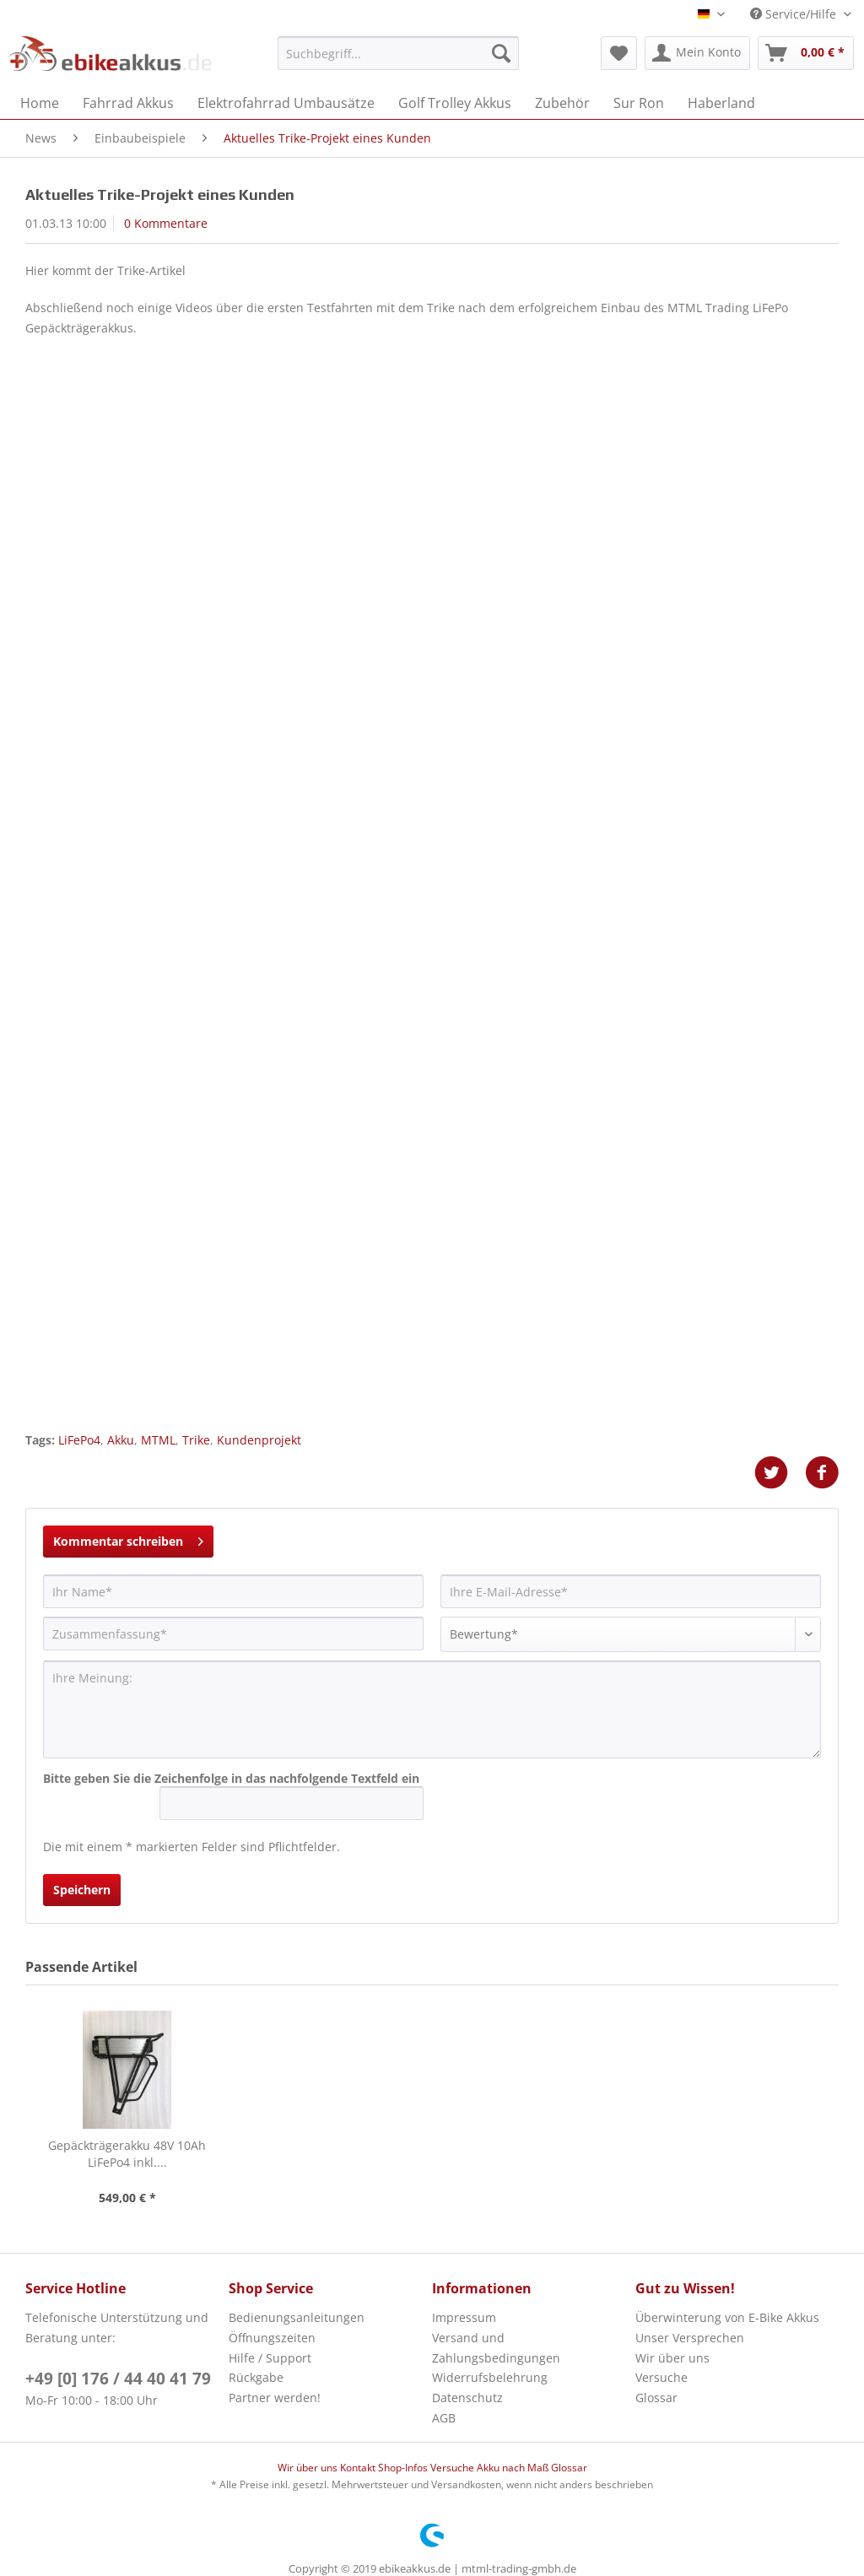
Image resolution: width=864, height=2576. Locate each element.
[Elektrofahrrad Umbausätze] (286, 103)
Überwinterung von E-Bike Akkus (727, 2317)
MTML (158, 1440)
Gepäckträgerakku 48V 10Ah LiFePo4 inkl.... (127, 2153)
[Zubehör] (562, 103)
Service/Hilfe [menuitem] (795, 14)
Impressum (464, 2317)
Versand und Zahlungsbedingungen (496, 2348)
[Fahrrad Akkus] (128, 103)
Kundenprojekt (259, 1440)
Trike (196, 1440)
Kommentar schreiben (128, 1538)
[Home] (39, 103)
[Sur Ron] (639, 103)
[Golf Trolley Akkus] (454, 103)
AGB (444, 2418)
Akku (120, 1440)
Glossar (656, 2398)
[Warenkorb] (806, 53)
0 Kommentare (166, 223)
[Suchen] (501, 53)
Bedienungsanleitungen (296, 2317)
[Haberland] (721, 103)
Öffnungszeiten (272, 2338)
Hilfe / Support (270, 2358)
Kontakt (359, 2467)
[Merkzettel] (619, 53)
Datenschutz (467, 2398)
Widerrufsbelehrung (490, 2377)
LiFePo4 (79, 1440)
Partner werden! (275, 2398)
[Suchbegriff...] (399, 53)
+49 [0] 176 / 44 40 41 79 (118, 2379)
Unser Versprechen (689, 2338)
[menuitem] (399, 61)
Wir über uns (672, 2358)
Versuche (661, 2377)
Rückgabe (256, 2377)
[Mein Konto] (697, 53)
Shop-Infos (404, 2467)
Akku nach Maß (514, 2467)
